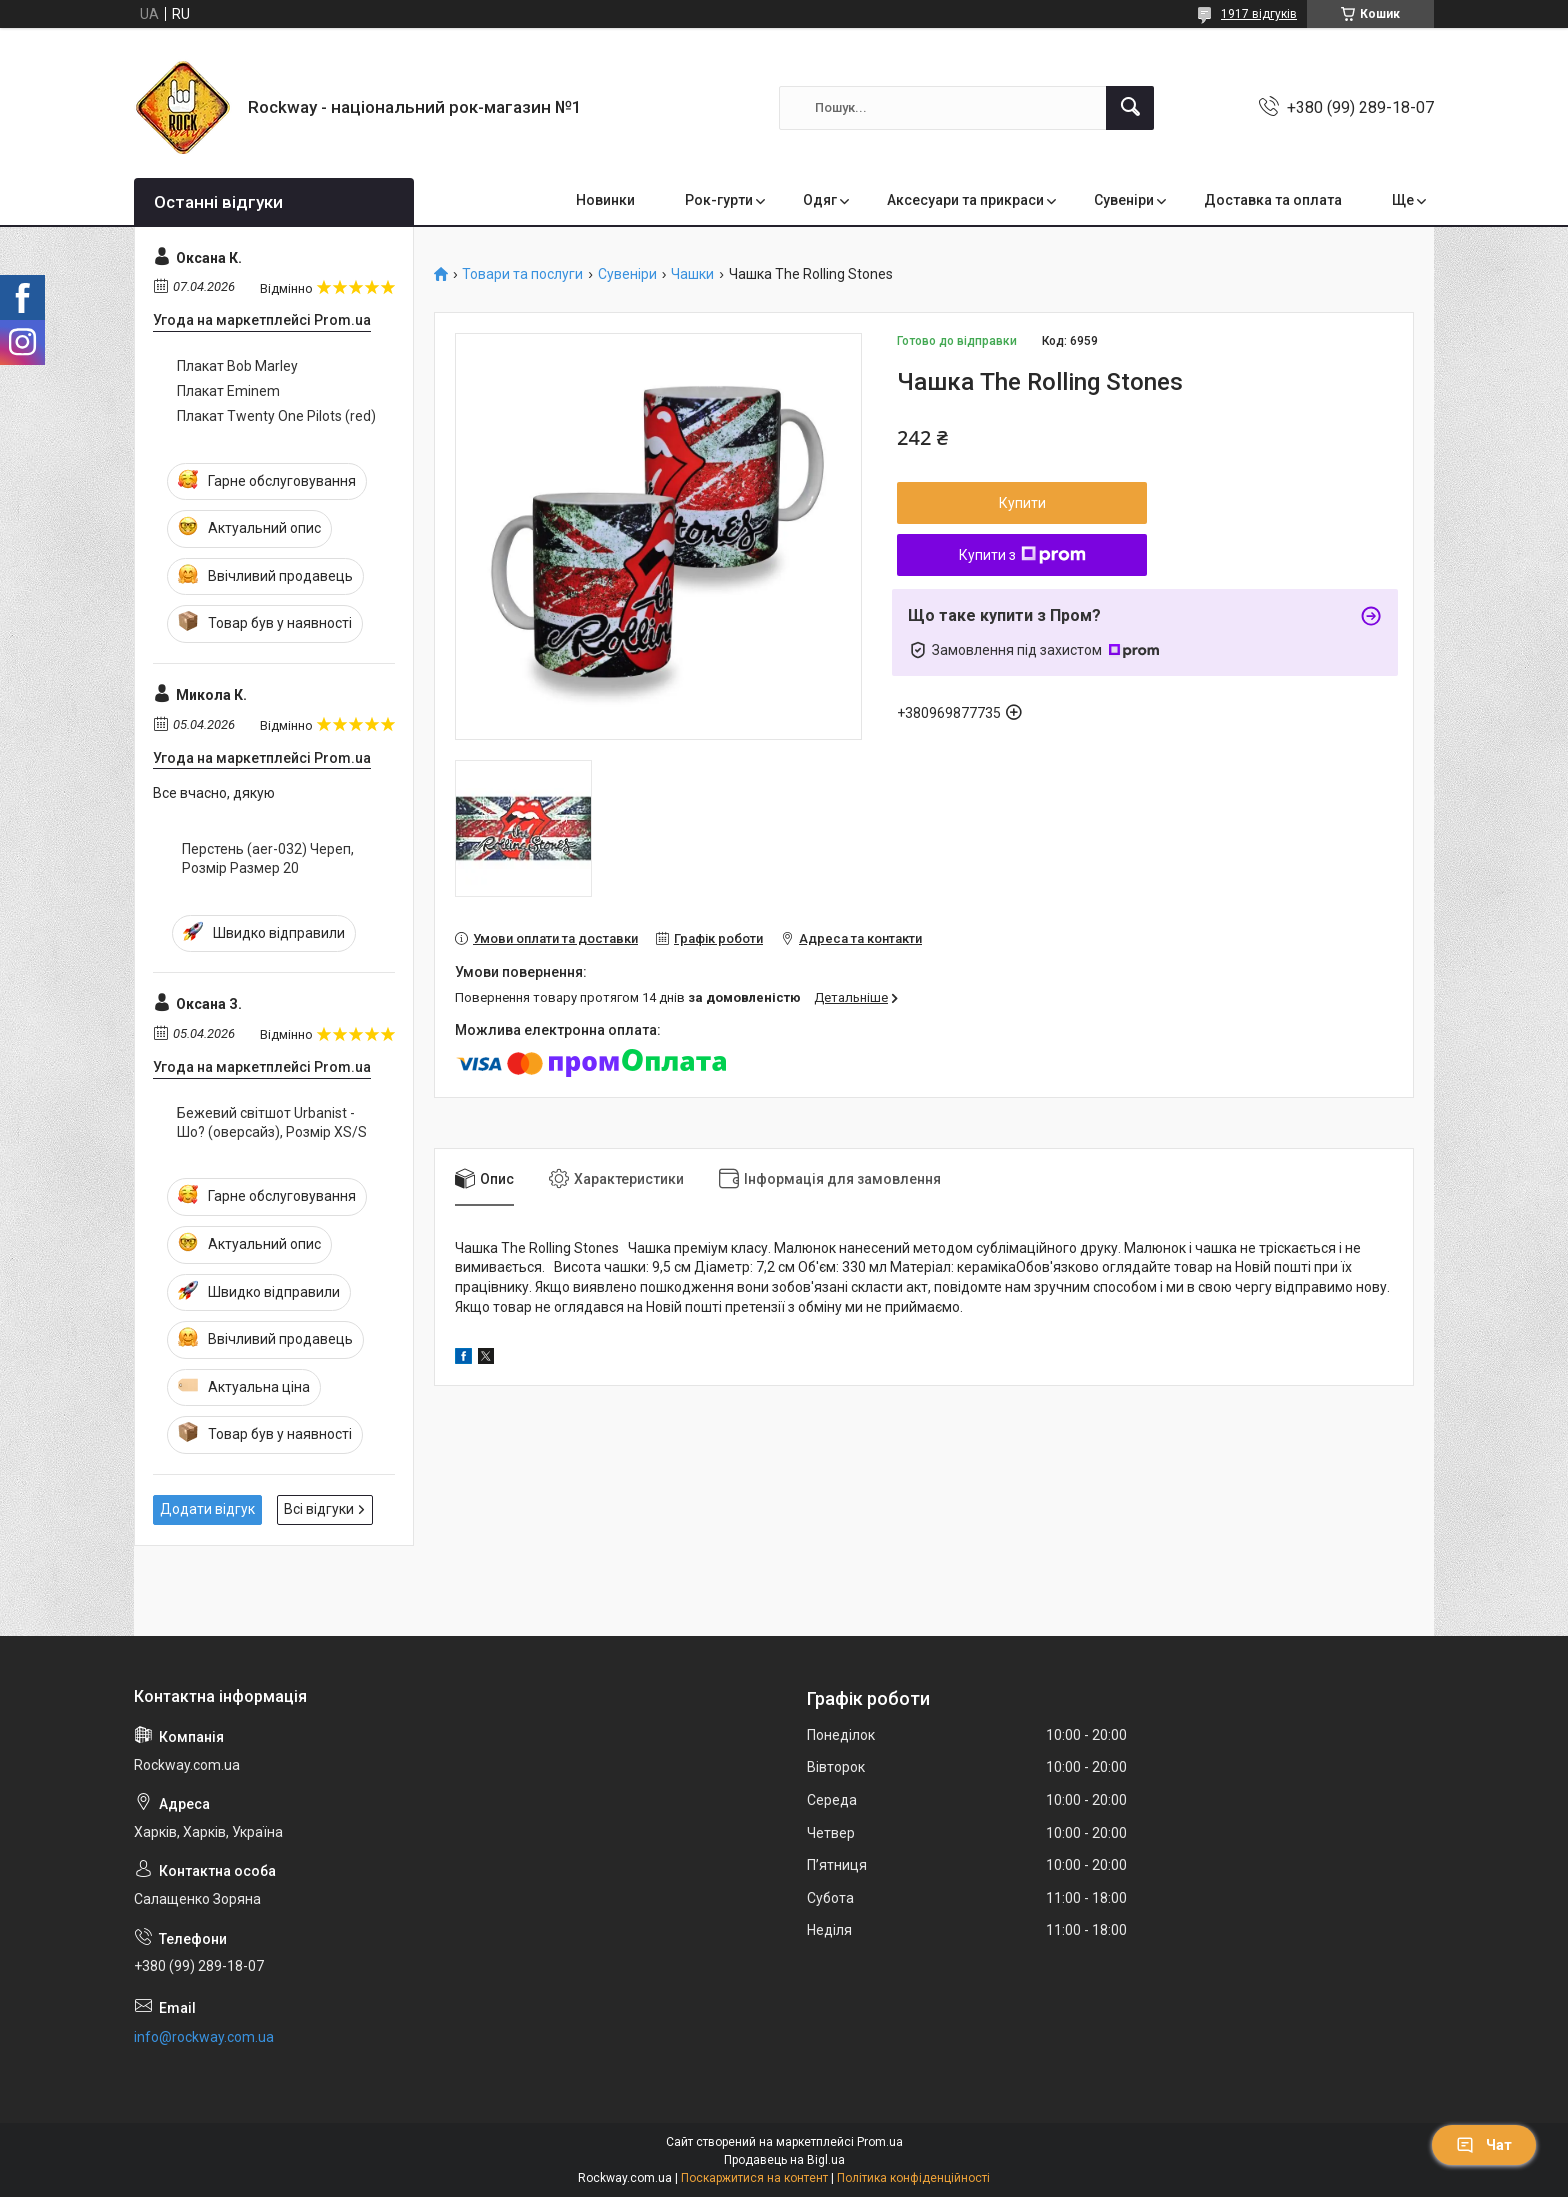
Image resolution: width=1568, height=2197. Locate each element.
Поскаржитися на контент (754, 2178)
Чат (1484, 2145)
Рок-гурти (719, 200)
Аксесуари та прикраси (965, 200)
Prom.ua (880, 2142)
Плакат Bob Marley (237, 366)
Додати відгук (207, 1509)
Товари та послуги (522, 274)
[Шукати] (1130, 108)
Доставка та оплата (1273, 200)
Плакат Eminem (228, 391)
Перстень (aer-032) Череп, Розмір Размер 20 (268, 859)
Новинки (605, 200)
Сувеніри (1124, 200)
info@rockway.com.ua (204, 2037)
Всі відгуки (319, 1509)
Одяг (820, 200)
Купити (1022, 503)
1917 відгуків (1259, 14)
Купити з (1022, 555)
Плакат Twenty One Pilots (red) (276, 416)
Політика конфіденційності (913, 2178)
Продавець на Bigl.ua (784, 2160)
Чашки (692, 274)
